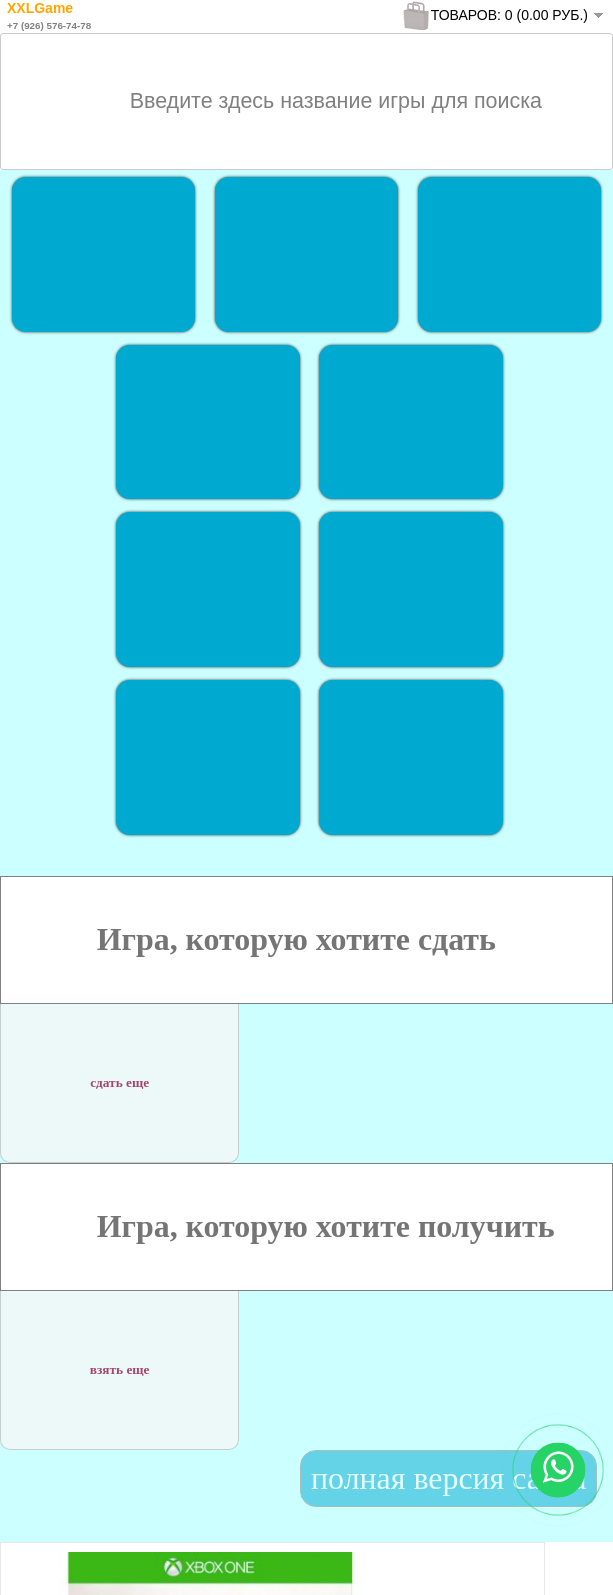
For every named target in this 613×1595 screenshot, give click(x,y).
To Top (561, 1559)
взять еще (120, 1357)
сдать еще (119, 1070)
